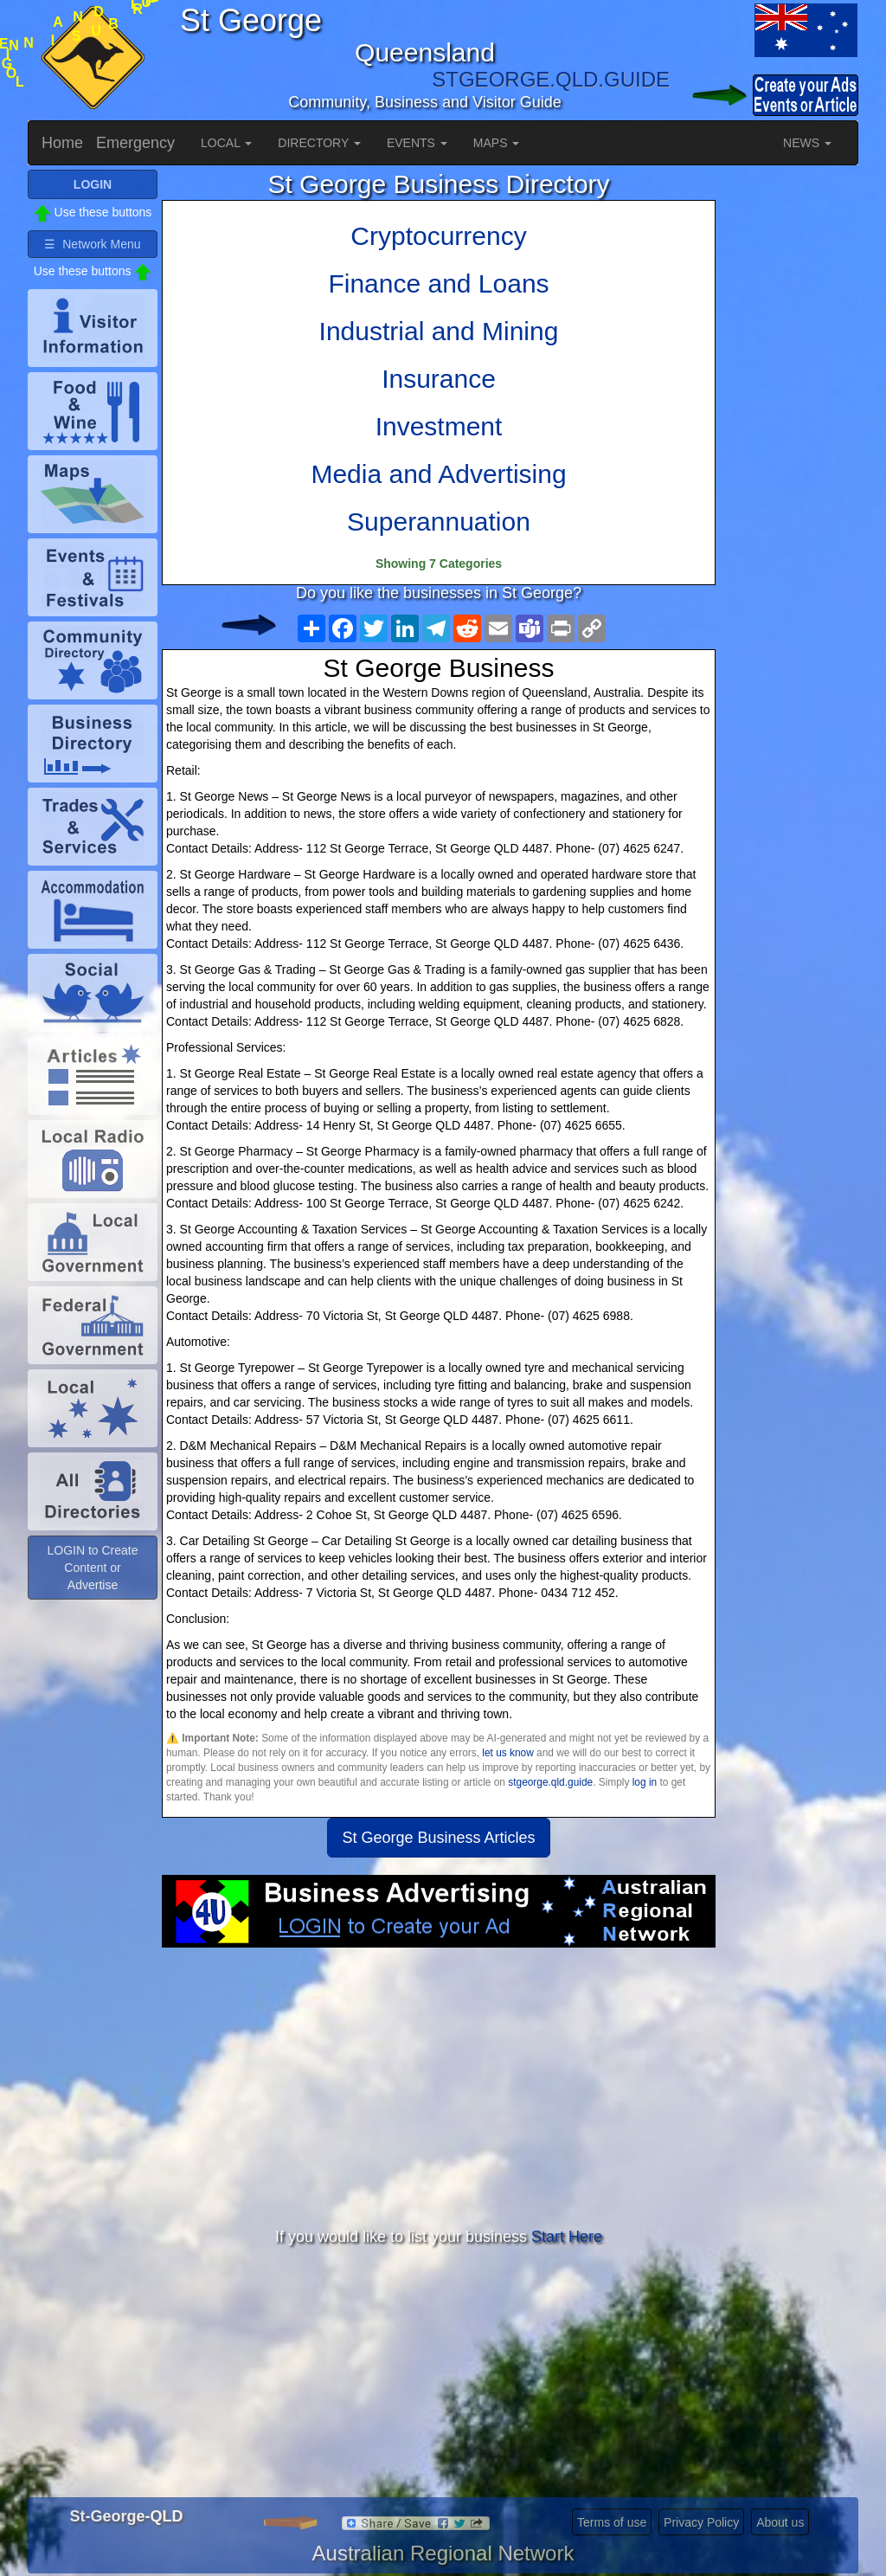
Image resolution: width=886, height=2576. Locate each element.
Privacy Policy (701, 2522)
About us (780, 2522)
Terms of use (611, 2522)
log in (644, 1782)
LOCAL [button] (226, 143)
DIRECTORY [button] (319, 143)
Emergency (135, 142)
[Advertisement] (438, 2086)
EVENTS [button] (417, 143)
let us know (507, 1753)
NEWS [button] (807, 143)
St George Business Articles (438, 1837)
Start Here (566, 2236)
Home (62, 142)
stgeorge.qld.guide (550, 1782)
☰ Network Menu (92, 244)
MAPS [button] (496, 143)
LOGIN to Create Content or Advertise (92, 1567)
